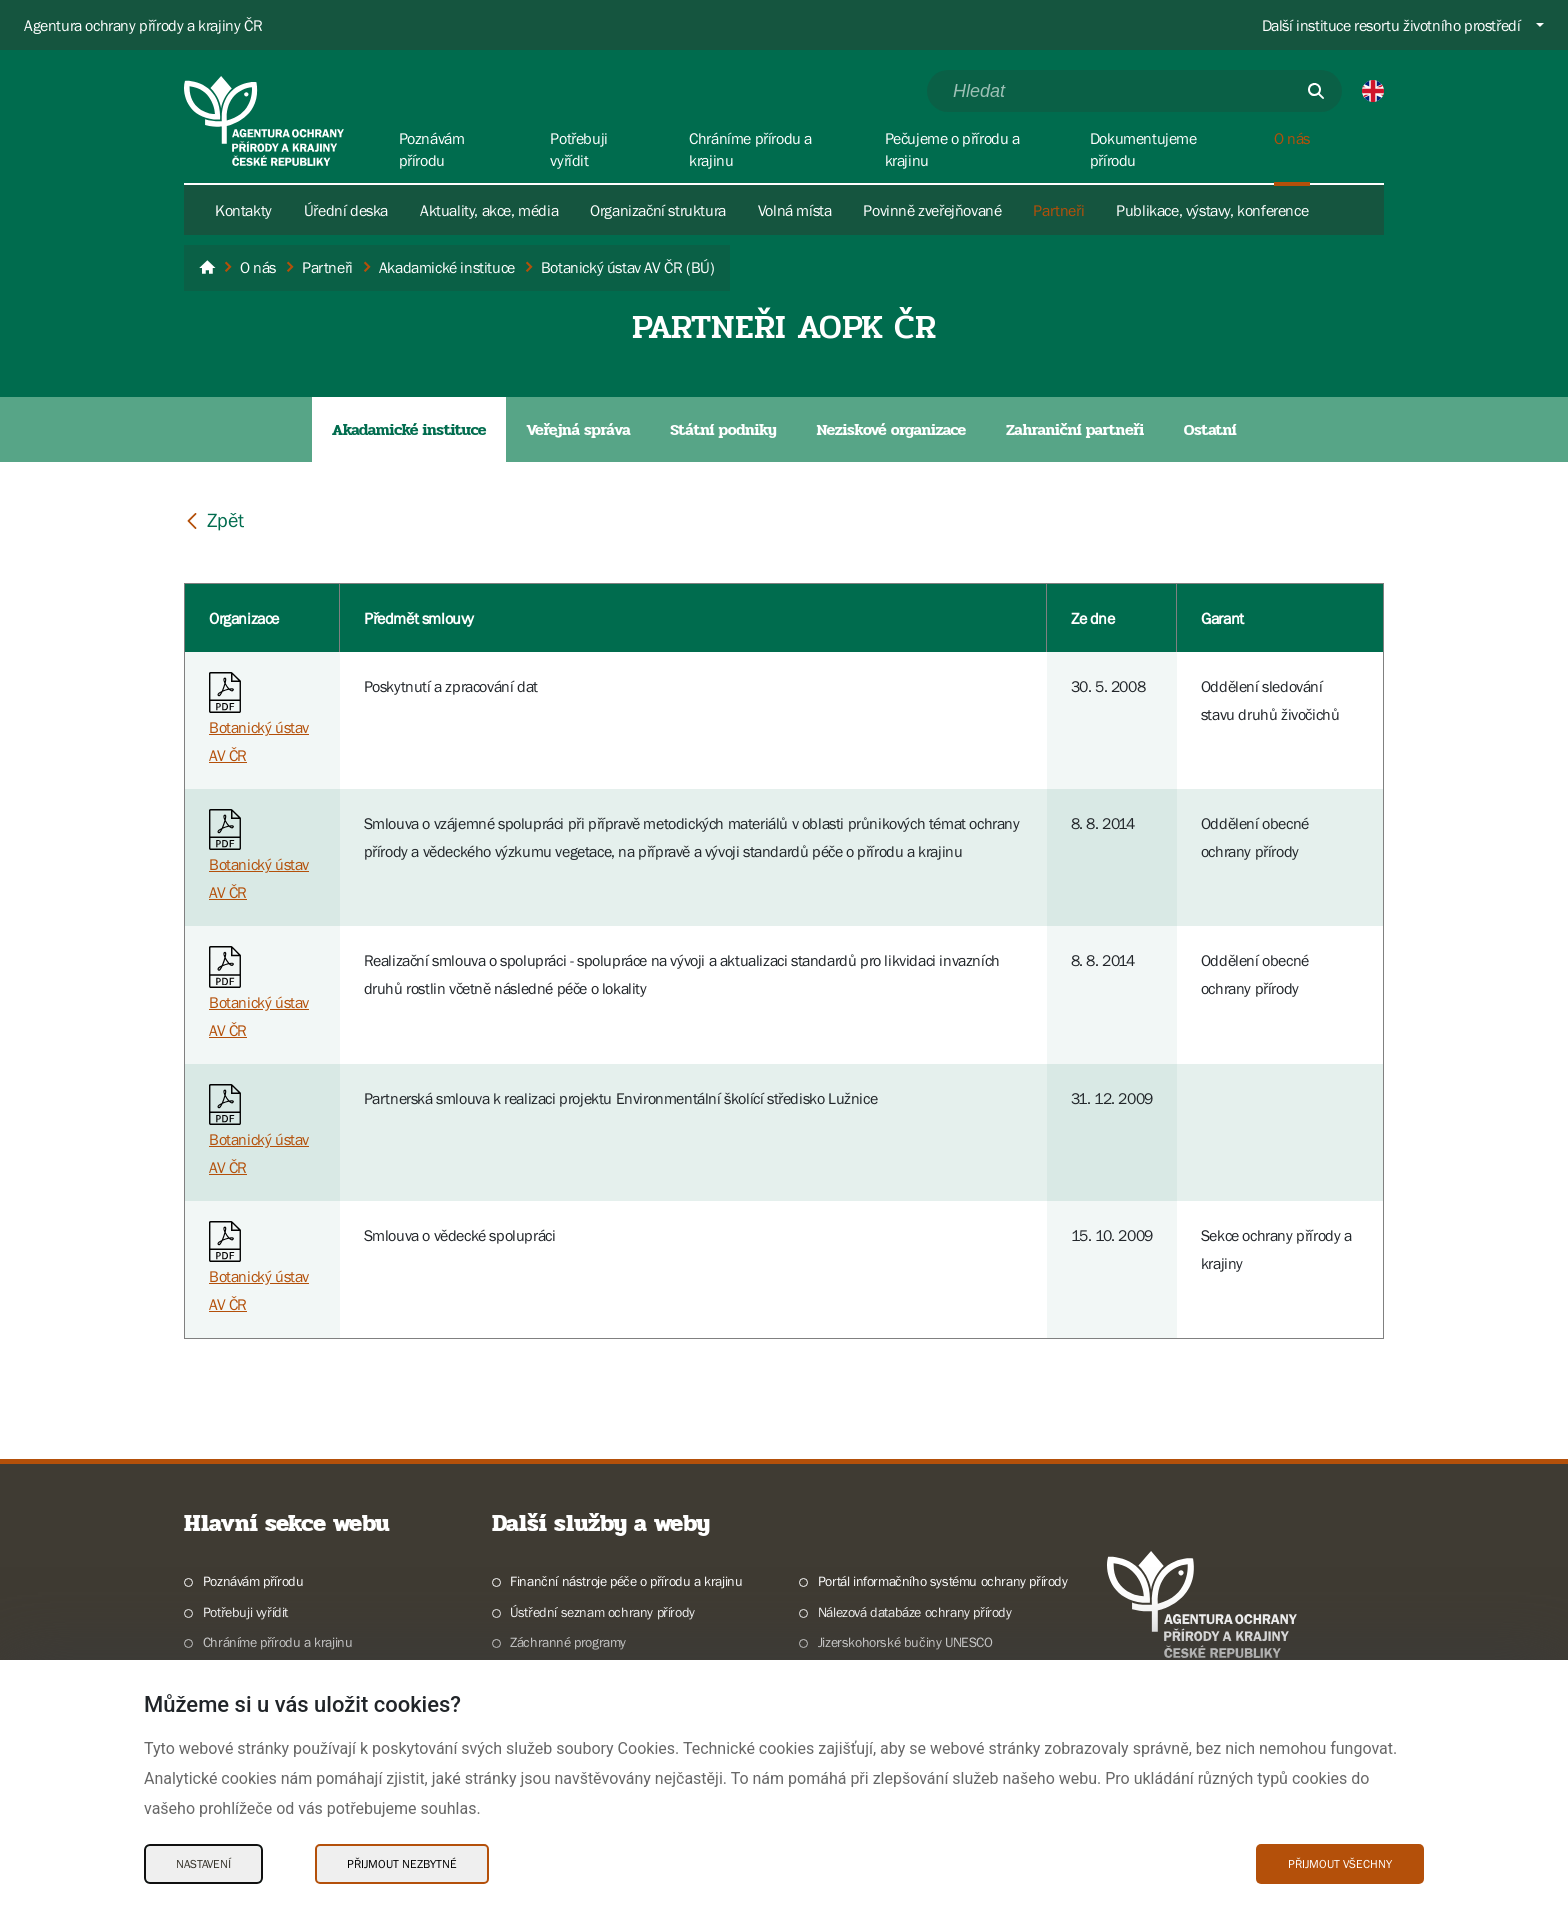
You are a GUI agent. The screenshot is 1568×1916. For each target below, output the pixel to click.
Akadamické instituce (409, 429)
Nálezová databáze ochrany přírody (915, 1612)
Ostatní (1210, 429)
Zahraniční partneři (1075, 429)
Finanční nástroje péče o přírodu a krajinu (626, 1581)
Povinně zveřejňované (932, 210)
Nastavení (203, 1864)
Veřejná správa (578, 429)
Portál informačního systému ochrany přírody (943, 1581)
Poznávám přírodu (253, 1581)
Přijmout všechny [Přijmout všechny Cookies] (1340, 1864)
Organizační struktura (658, 210)
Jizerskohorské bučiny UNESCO (905, 1642)
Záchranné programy (568, 1642)
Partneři (1058, 210)
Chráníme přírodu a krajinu (278, 1642)
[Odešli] (1316, 91)
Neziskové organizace (891, 429)
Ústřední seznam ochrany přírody (602, 1612)
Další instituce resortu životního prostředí (1391, 25)
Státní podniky (723, 429)
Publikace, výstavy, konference (1212, 210)
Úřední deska (346, 210)
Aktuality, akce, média (489, 210)
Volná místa (795, 210)
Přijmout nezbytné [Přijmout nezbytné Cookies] (402, 1864)
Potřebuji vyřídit (245, 1612)
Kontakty (243, 210)
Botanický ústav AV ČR (259, 723)
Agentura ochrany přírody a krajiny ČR (143, 25)
